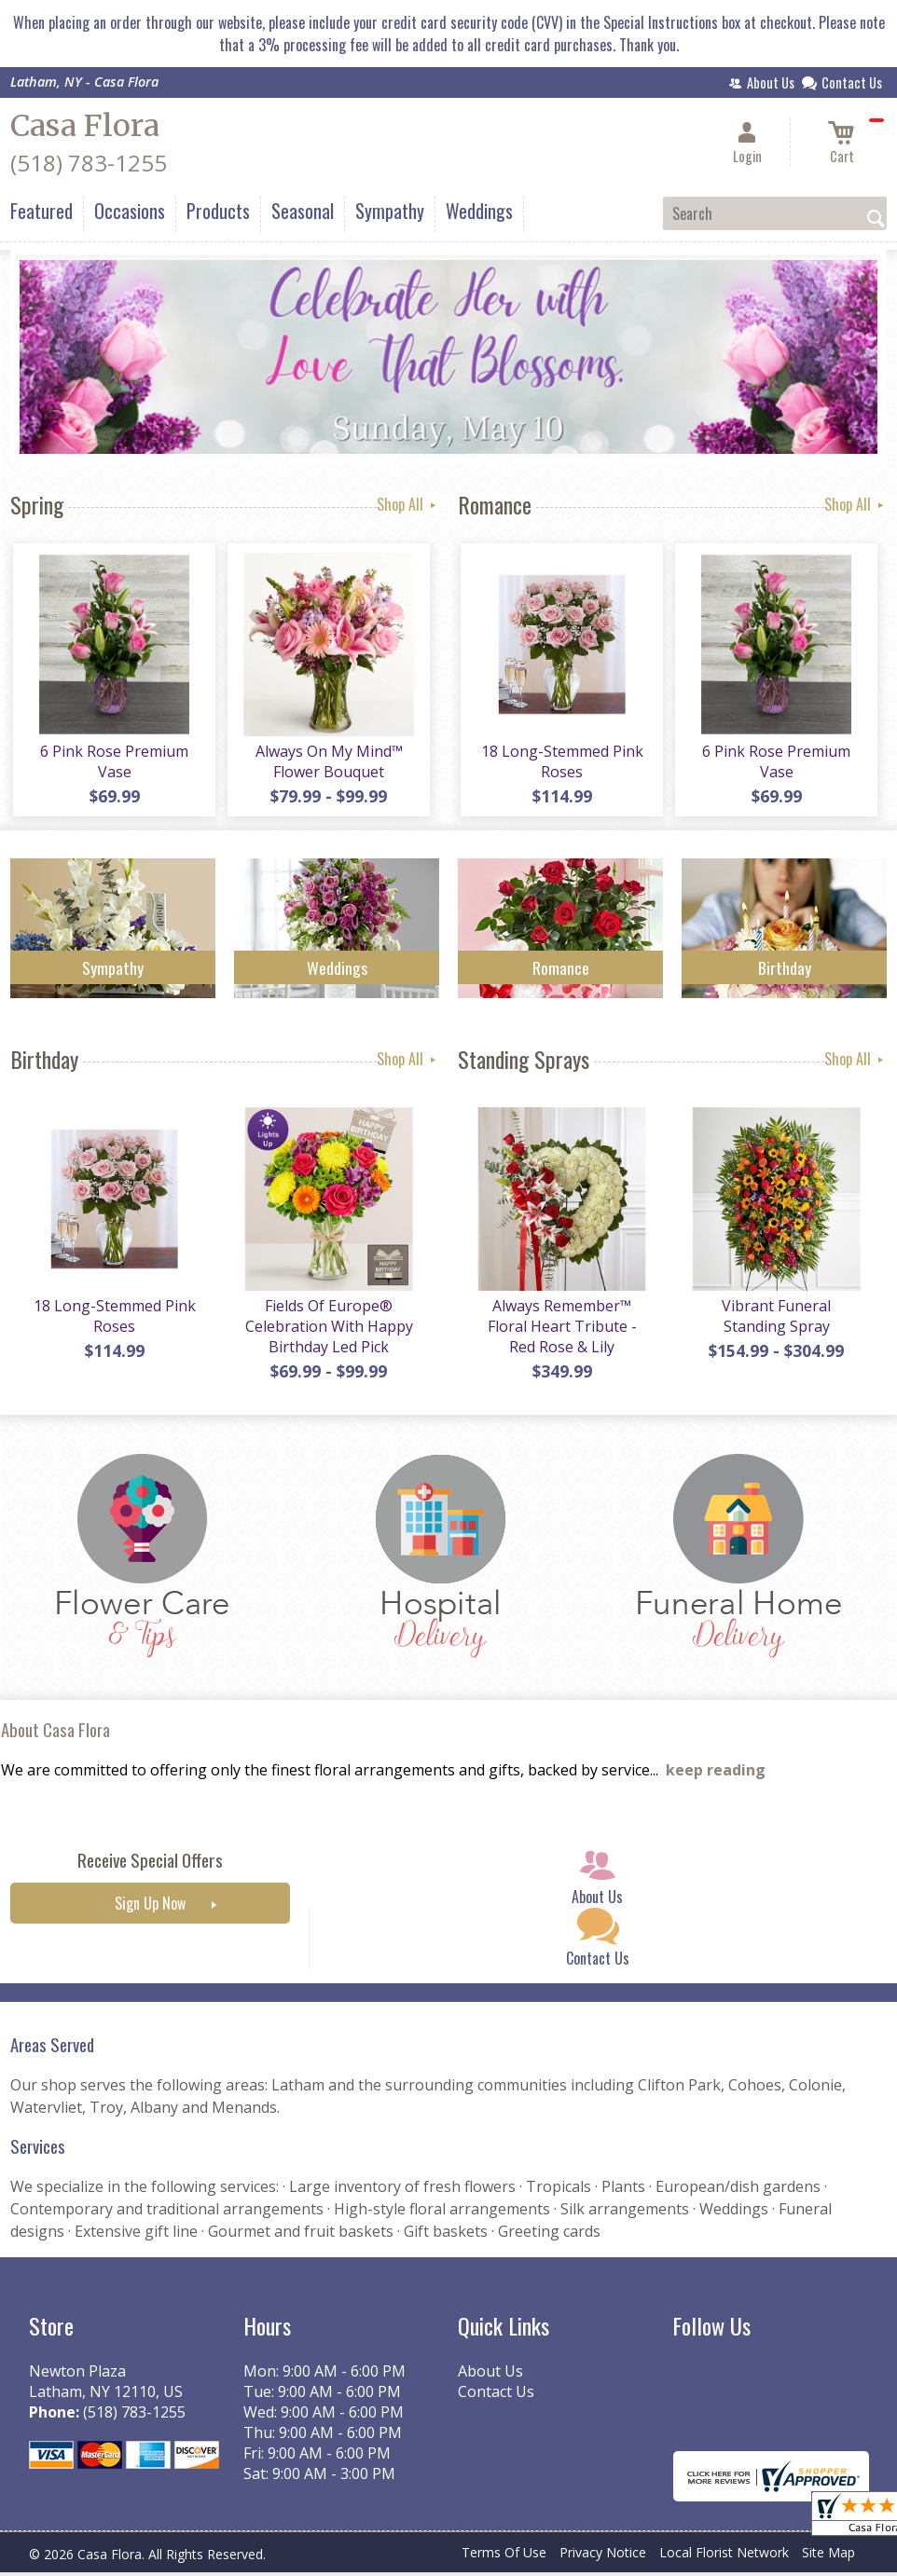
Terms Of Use (504, 2559)
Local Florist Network (724, 2559)
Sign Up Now (150, 1909)
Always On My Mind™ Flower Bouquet (327, 764)
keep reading (716, 1776)
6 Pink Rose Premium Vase (113, 764)
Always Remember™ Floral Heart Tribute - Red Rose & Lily (560, 1332)
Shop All (408, 504)
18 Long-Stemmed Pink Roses (560, 764)
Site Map (828, 2559)
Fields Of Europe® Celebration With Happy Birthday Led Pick (327, 1332)
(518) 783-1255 (88, 162)
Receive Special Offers (150, 1866)
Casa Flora (84, 125)
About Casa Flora (55, 1735)
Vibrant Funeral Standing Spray (774, 1321)
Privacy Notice (602, 2559)
